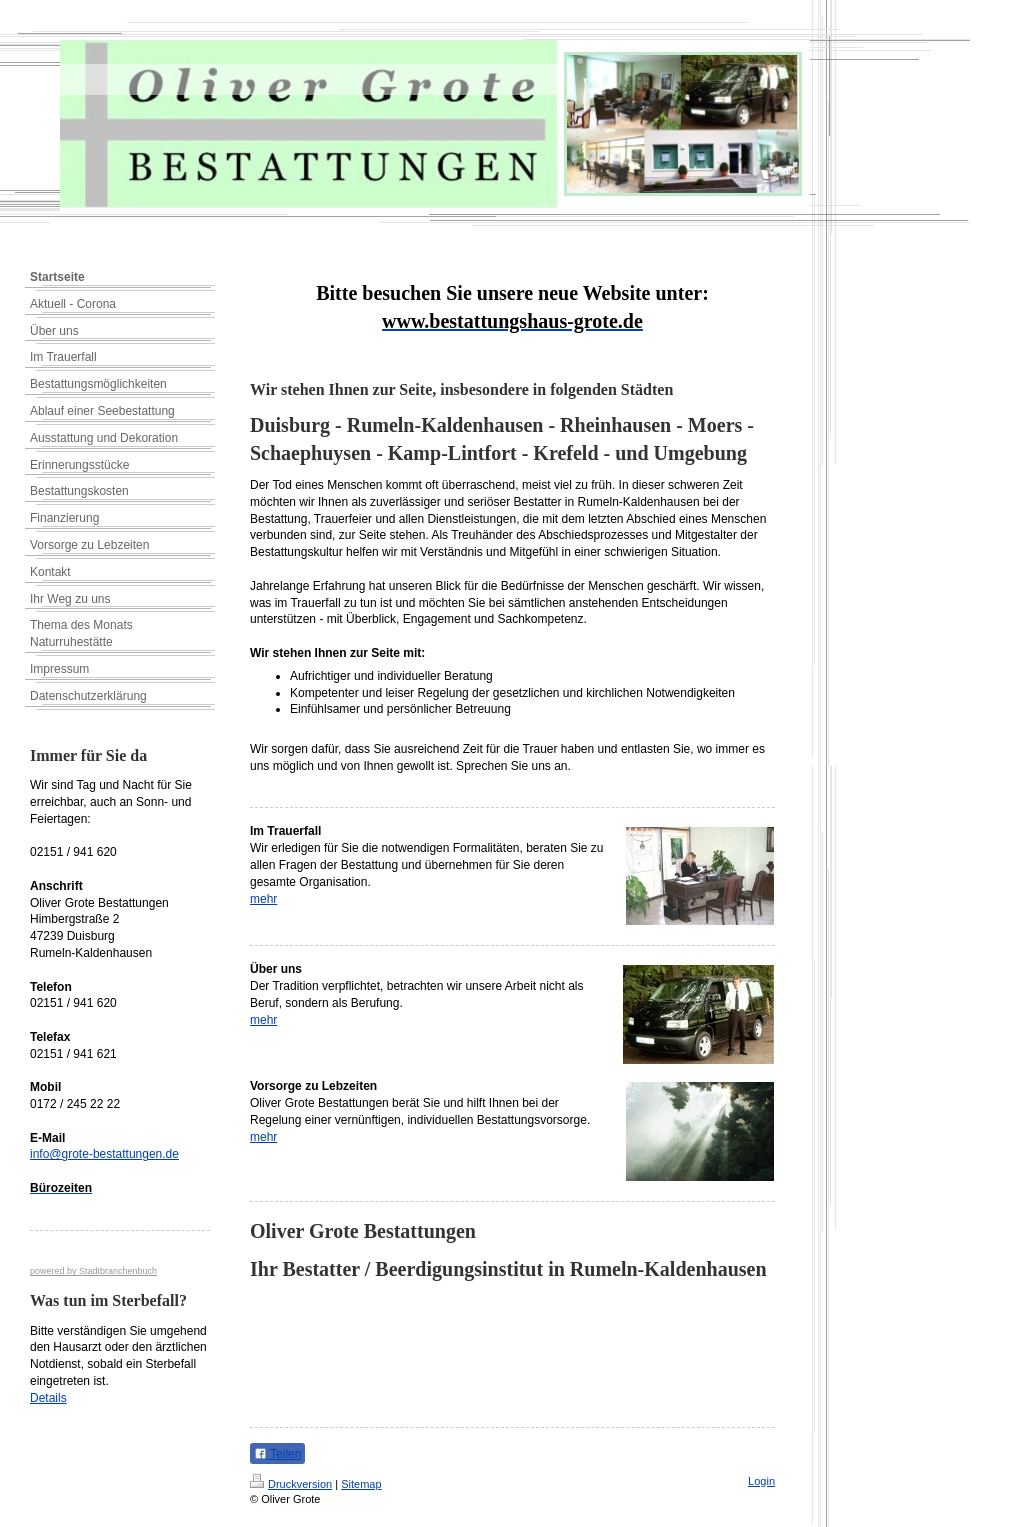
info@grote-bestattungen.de (104, 1154)
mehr (263, 899)
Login (761, 1481)
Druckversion (291, 1484)
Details (48, 1398)
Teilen (277, 1454)
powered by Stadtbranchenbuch (93, 1271)
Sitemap (361, 1484)
